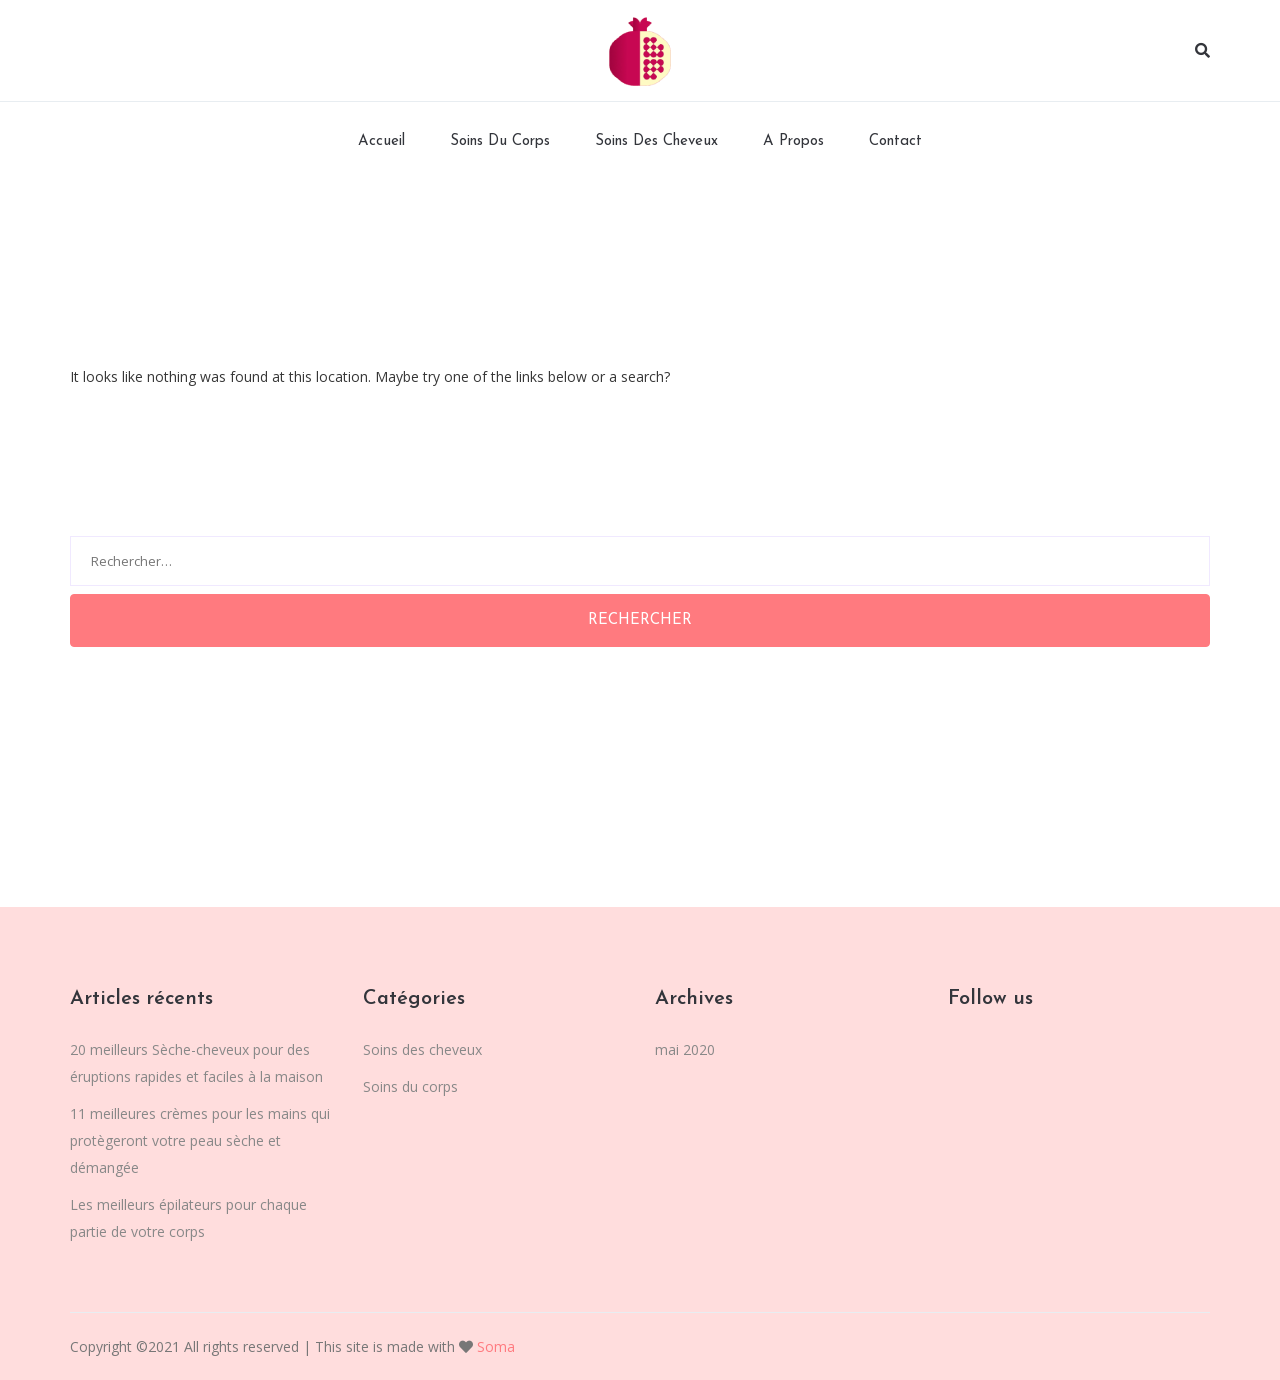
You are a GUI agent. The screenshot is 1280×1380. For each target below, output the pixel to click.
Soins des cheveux (656, 141)
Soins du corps (500, 141)
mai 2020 (685, 1049)
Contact (895, 141)
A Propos (793, 141)
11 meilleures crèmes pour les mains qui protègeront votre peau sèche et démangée (200, 1140)
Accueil (381, 141)
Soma (494, 1346)
